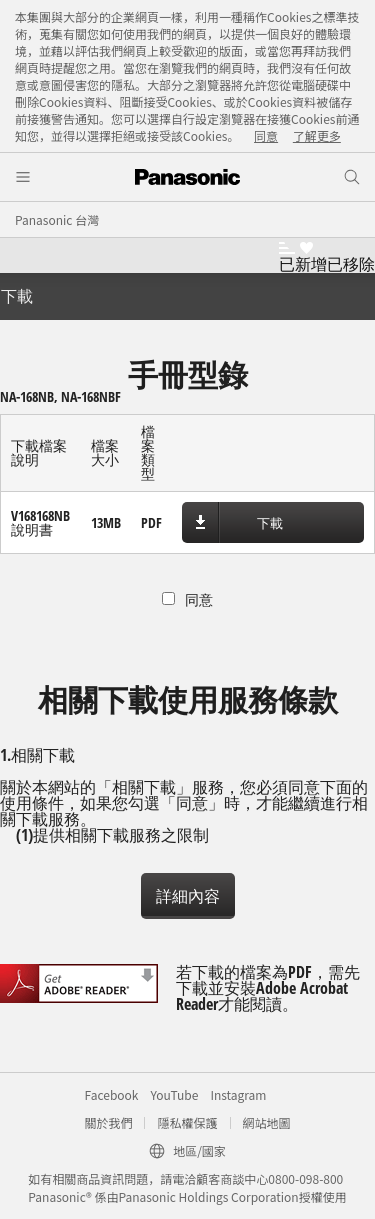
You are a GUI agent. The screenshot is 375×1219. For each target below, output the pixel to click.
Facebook (112, 1094)
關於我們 (108, 1122)
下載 (270, 523)
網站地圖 (267, 1122)
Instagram (238, 1094)
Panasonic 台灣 (57, 219)
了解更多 (317, 135)
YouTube (174, 1094)
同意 (266, 135)
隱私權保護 (187, 1122)
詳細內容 (188, 896)
